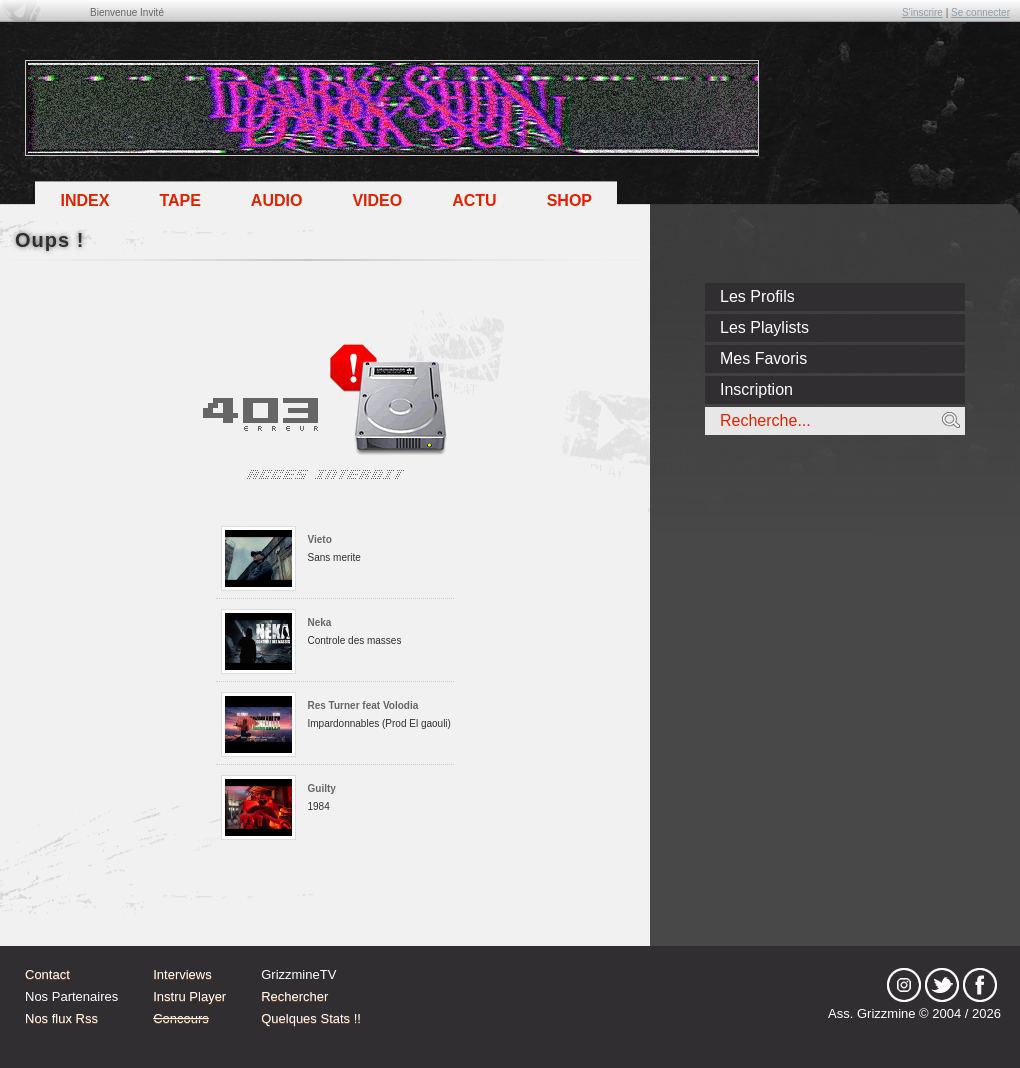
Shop (569, 200)
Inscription (756, 389)
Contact (47, 974)
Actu (474, 200)
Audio (277, 200)
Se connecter (980, 12)
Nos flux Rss (61, 1018)
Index (84, 200)
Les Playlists (764, 327)
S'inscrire (922, 12)
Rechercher (294, 996)
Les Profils (757, 296)
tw (942, 985)
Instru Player (189, 996)
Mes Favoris (763, 358)
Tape (179, 200)
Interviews (182, 974)
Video (377, 200)
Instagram (904, 985)
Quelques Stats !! (311, 1018)
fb (980, 985)
